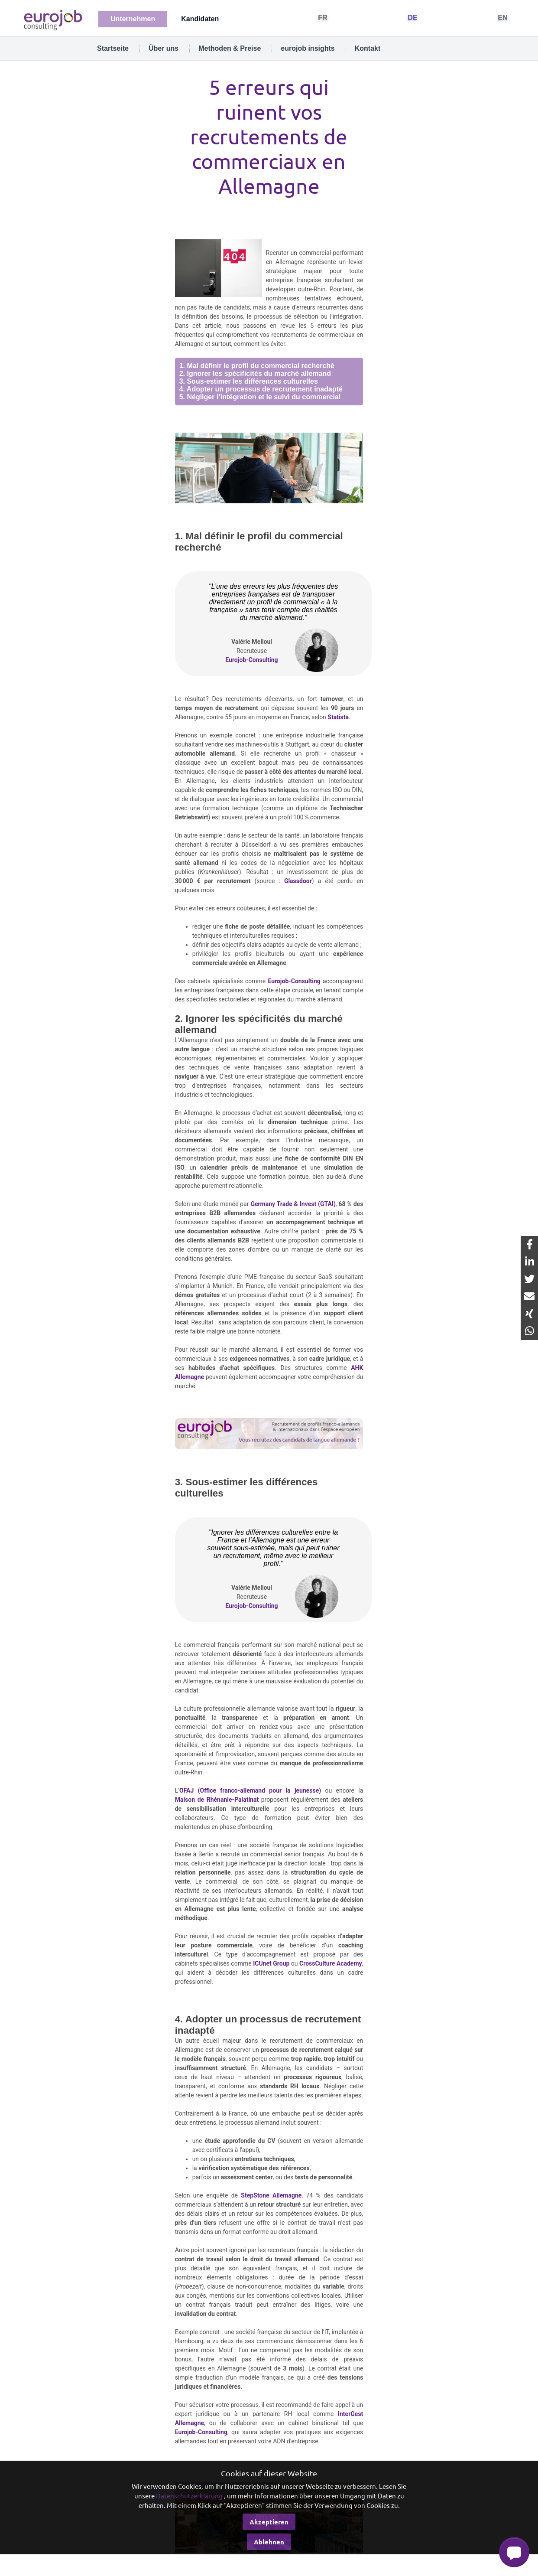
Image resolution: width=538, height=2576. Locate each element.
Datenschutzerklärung (189, 2495)
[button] (514, 2552)
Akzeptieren (269, 2521)
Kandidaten (200, 19)
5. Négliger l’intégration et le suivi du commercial (260, 397)
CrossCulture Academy (330, 1963)
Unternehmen (132, 19)
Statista (338, 717)
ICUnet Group (271, 1963)
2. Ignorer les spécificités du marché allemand (255, 373)
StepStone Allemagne (271, 2195)
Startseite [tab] (113, 48)
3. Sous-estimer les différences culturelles (248, 381)
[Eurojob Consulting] (52, 19)
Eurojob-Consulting (251, 659)
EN (503, 17)
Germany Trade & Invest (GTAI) (292, 1203)
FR (322, 17)
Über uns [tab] (163, 48)
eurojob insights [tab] (307, 48)
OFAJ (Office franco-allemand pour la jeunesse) (250, 1790)
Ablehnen (269, 2541)
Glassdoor (298, 880)
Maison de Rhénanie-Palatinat (217, 1799)
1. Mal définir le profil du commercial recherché (256, 365)
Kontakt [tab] (368, 48)
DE (413, 17)
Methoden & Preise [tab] (229, 48)
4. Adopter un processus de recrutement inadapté (261, 389)
